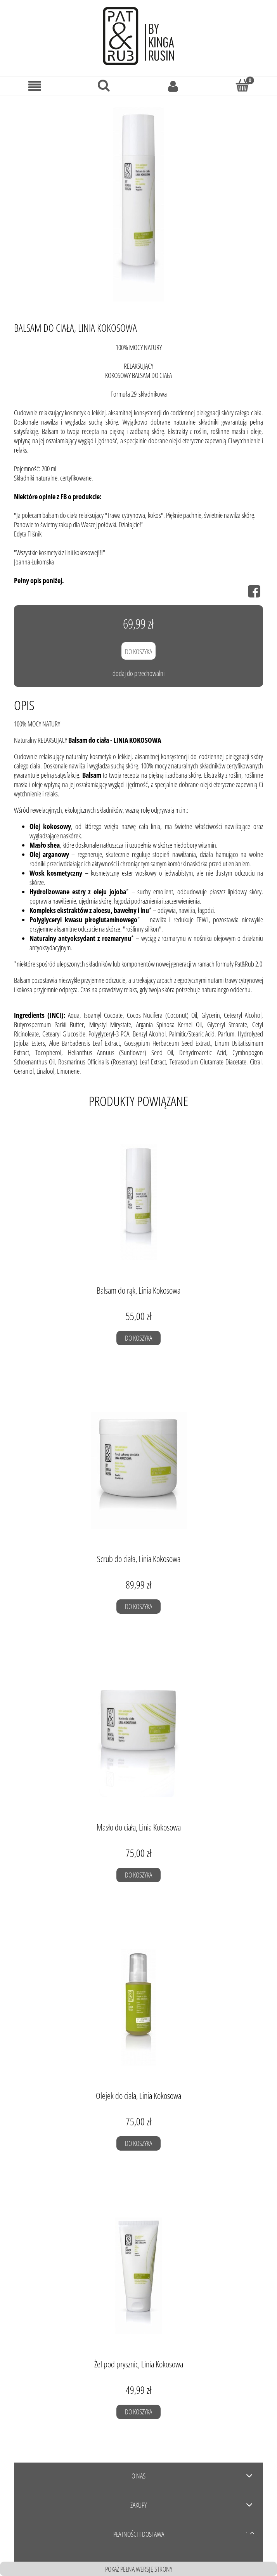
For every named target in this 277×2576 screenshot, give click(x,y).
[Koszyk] (243, 85)
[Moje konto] (173, 86)
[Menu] (35, 86)
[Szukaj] (104, 85)
